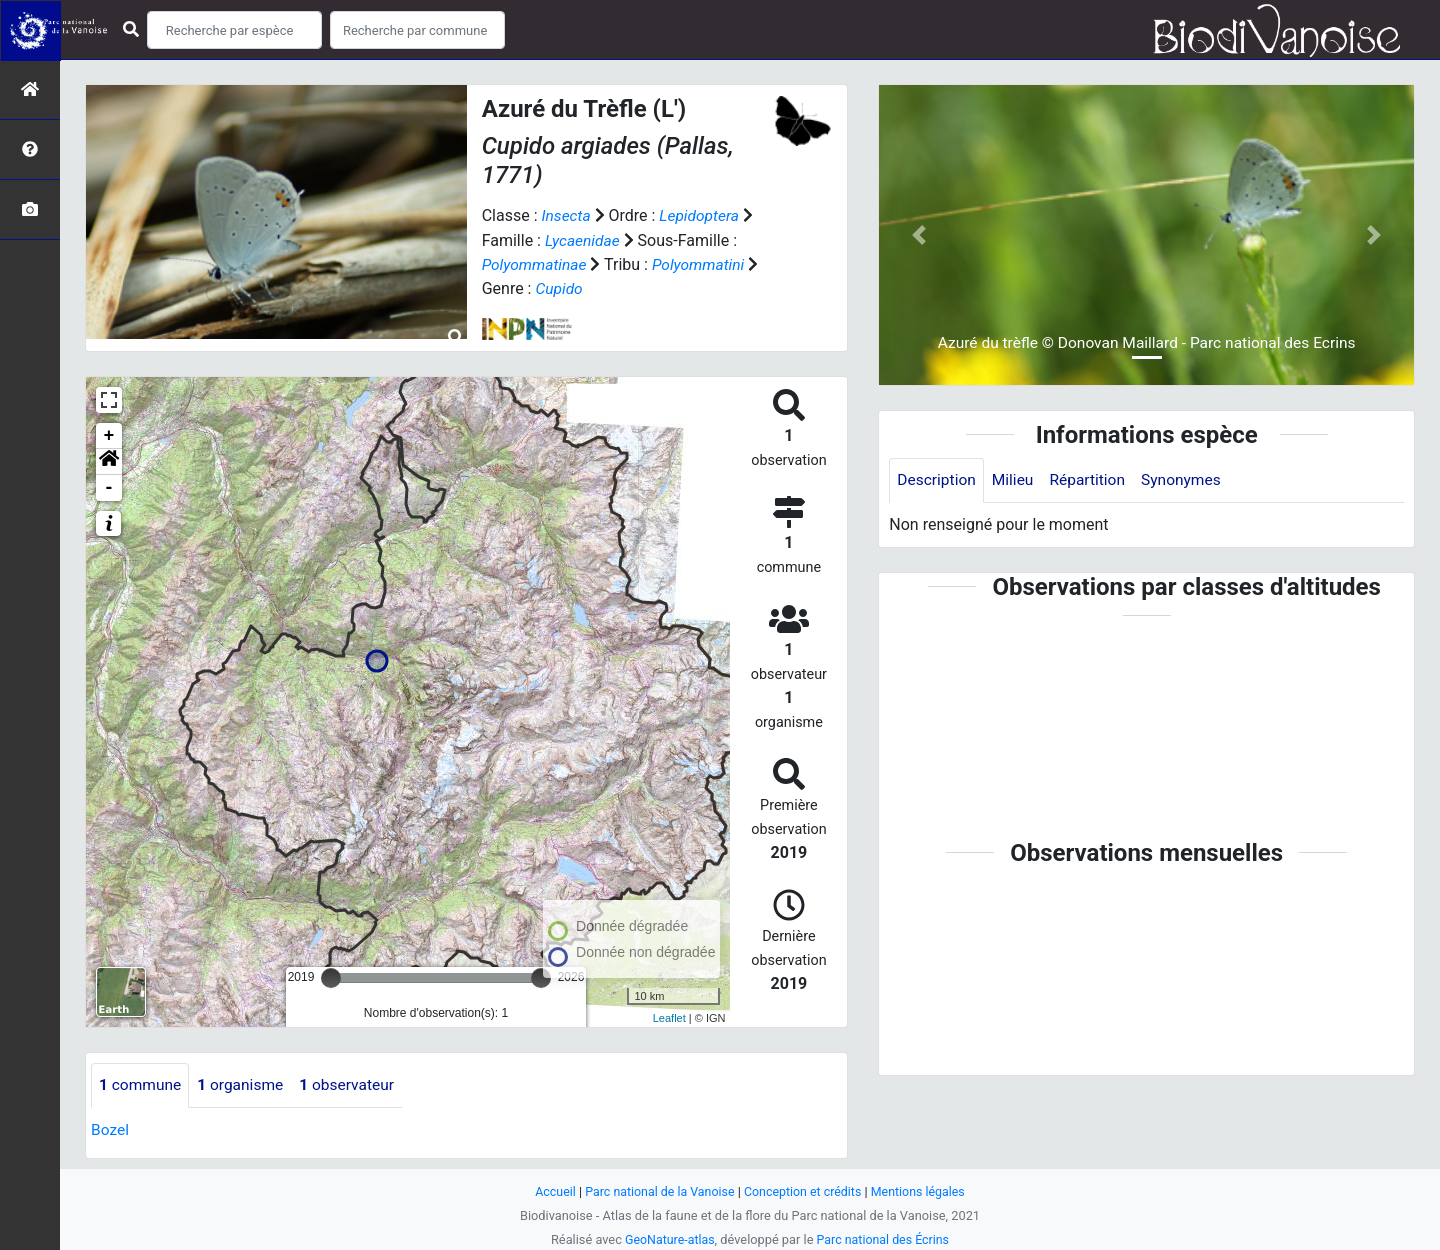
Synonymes (1188, 480)
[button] (109, 460)
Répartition (1092, 480)
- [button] (109, 486)
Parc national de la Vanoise (657, 1190)
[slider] (331, 976)
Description (937, 480)
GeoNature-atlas (667, 1238)
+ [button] (109, 434)
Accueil (550, 1190)
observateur (354, 1083)
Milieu (1015, 480)
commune (141, 1083)
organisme (244, 1083)
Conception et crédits (804, 1190)
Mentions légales (922, 1190)
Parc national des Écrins (884, 1238)
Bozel (110, 1128)
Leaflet (669, 1017)
